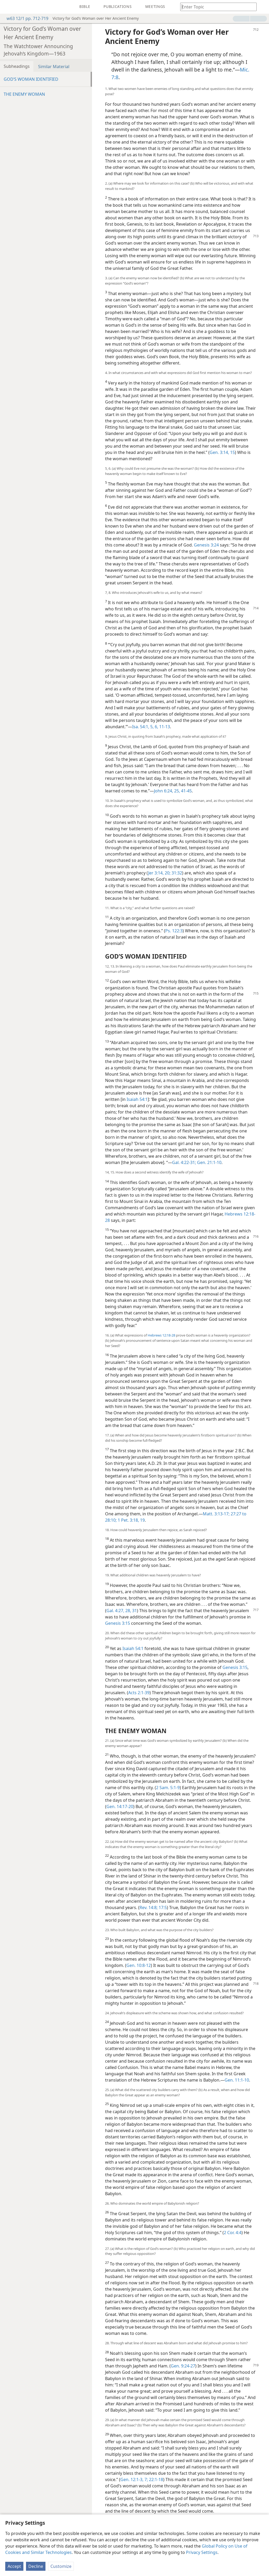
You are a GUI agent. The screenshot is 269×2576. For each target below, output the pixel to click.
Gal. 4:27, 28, (118, 1610)
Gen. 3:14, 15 (222, 452)
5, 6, (153, 727)
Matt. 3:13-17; (216, 1514)
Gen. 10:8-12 (138, 1965)
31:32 (176, 873)
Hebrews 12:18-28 (161, 1335)
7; (145, 2479)
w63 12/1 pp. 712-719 (24, 18)
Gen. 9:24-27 (183, 2366)
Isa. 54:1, (140, 727)
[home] (8, 7)
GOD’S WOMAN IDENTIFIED (31, 79)
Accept (14, 2566)
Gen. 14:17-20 (119, 1806)
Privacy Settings (202, 2552)
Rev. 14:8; (148, 1907)
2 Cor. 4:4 (232, 2232)
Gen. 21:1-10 (208, 1162)
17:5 (162, 1907)
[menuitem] (8, 7)
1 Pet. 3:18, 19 (131, 1520)
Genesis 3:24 (206, 545)
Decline (35, 2566)
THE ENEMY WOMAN (24, 94)
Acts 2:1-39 (138, 1693)
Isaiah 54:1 (137, 1099)
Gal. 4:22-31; (184, 1162)
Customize (60, 2566)
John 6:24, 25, (167, 791)
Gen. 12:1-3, (131, 2479)
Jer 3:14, (156, 873)
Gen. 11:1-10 (237, 2080)
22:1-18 (155, 2479)
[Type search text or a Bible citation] (216, 7)
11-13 (164, 727)
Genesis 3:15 (117, 1623)
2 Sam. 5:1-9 (168, 1787)
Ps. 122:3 (174, 931)
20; (167, 873)
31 (134, 1610)
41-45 (186, 791)
